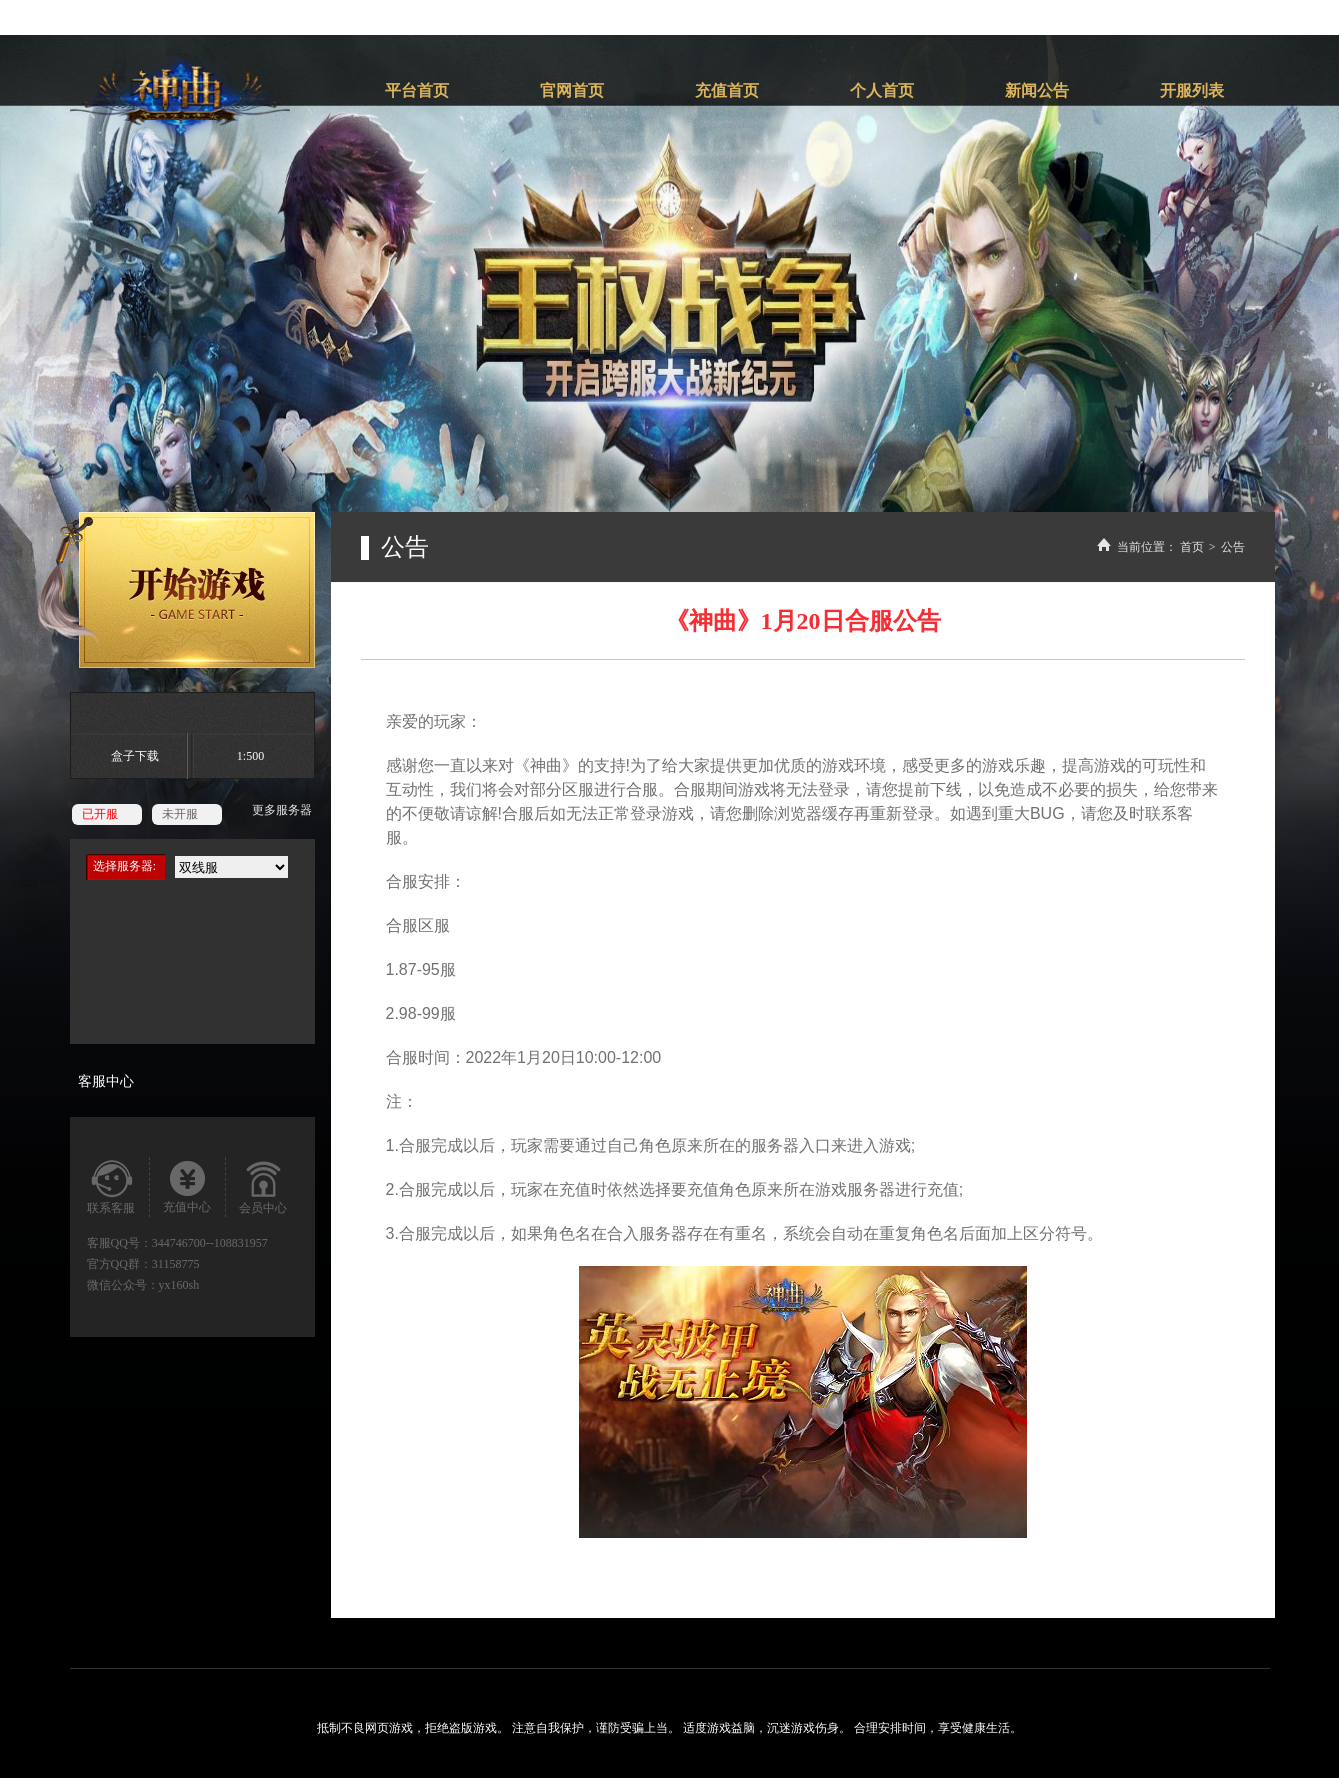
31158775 (176, 1264)
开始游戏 (176, 590)
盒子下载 (135, 756)
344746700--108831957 (210, 1243)
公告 (1233, 547)
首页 (1192, 547)
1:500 (250, 756)
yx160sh (179, 1285)
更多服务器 (282, 810)
